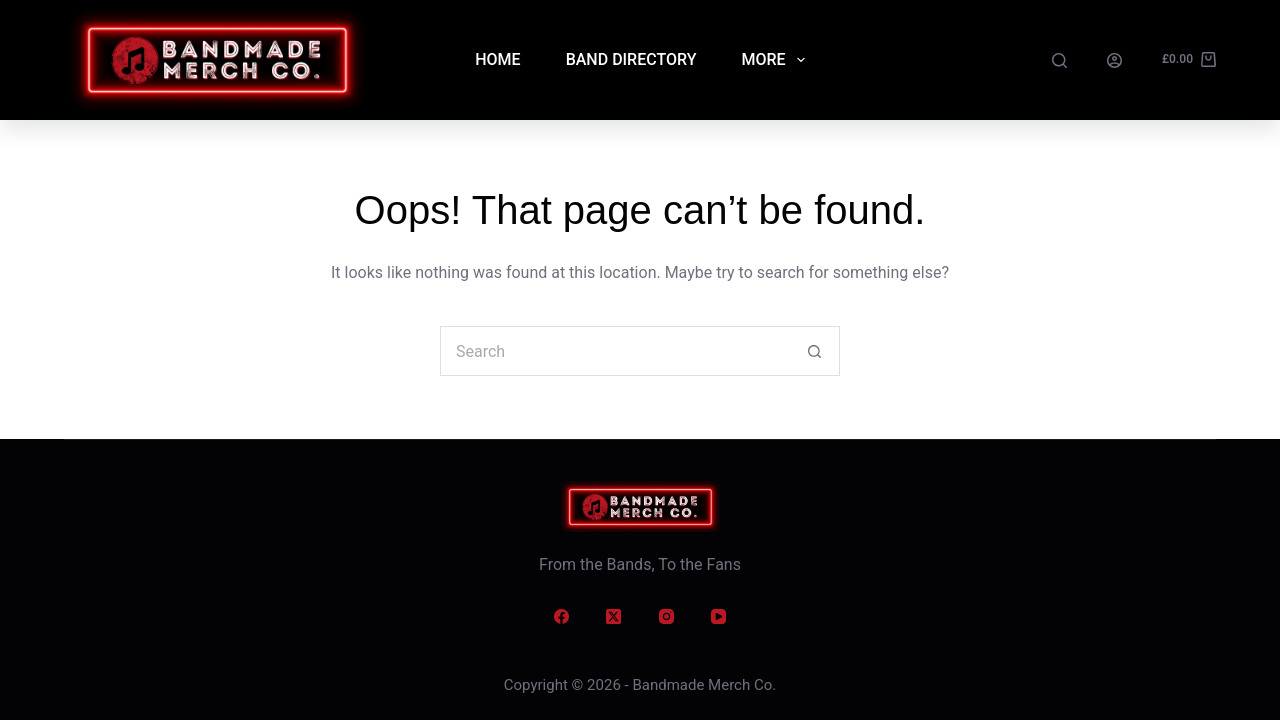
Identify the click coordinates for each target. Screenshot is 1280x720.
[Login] (1114, 60)
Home (497, 59)
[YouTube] (719, 617)
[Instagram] (667, 617)
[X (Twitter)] (614, 617)
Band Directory (631, 59)
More (776, 60)
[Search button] (815, 351)
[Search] (1059, 60)
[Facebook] (562, 617)
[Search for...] (615, 351)
